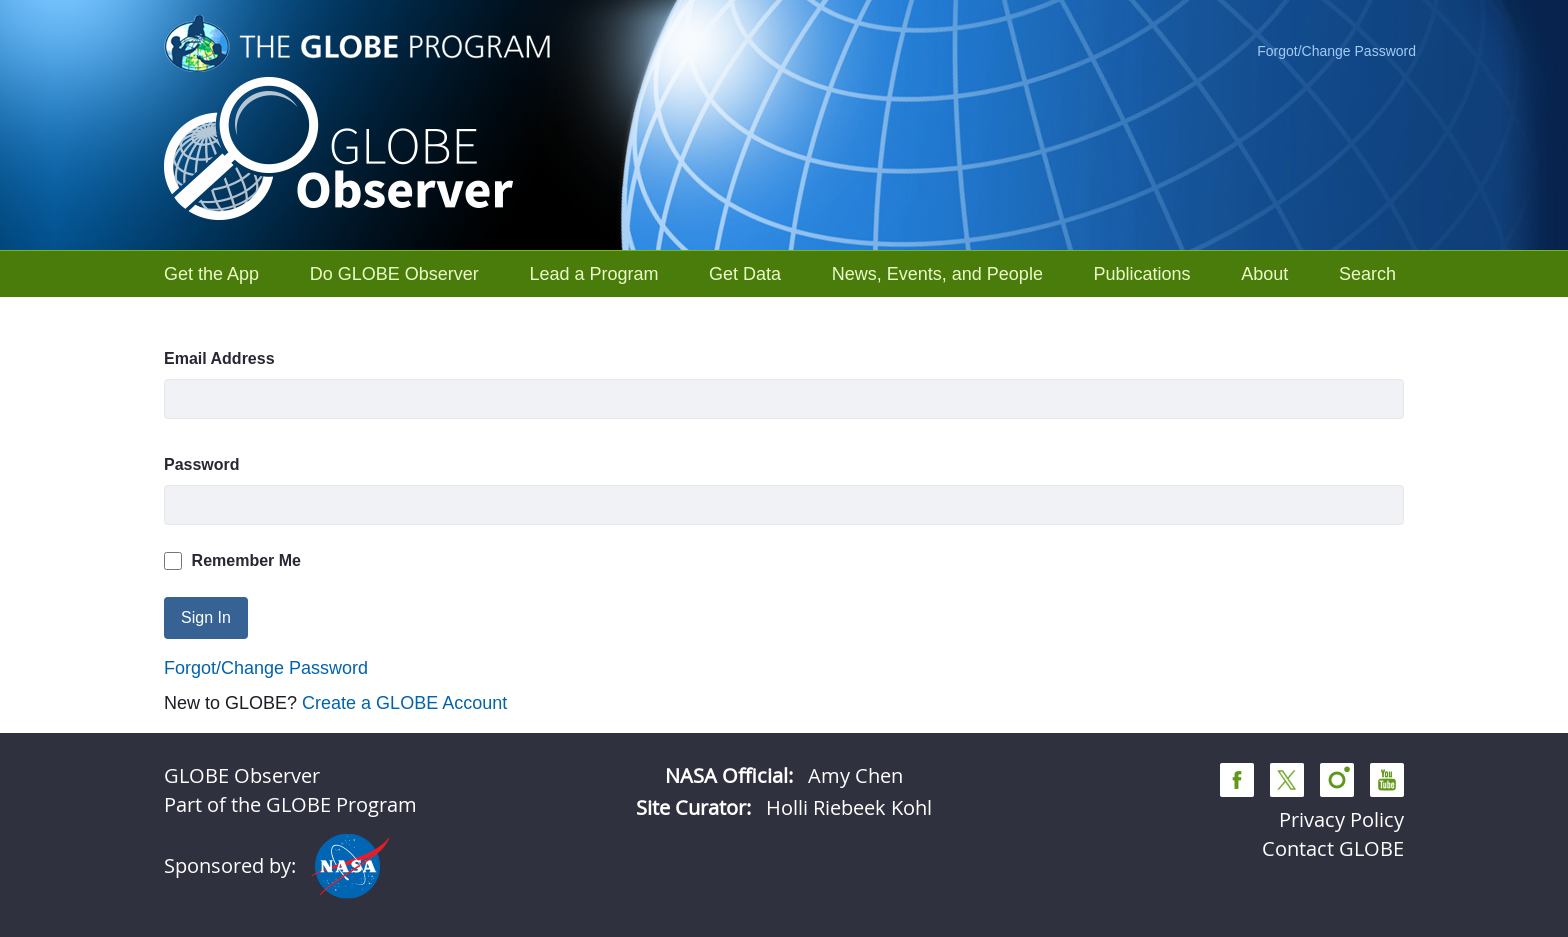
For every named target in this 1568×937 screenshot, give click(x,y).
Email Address (219, 358)
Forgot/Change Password (1336, 51)
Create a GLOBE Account (404, 703)
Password (202, 464)
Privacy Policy (1341, 819)
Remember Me (232, 561)
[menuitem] (211, 274)
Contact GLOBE (1333, 848)
